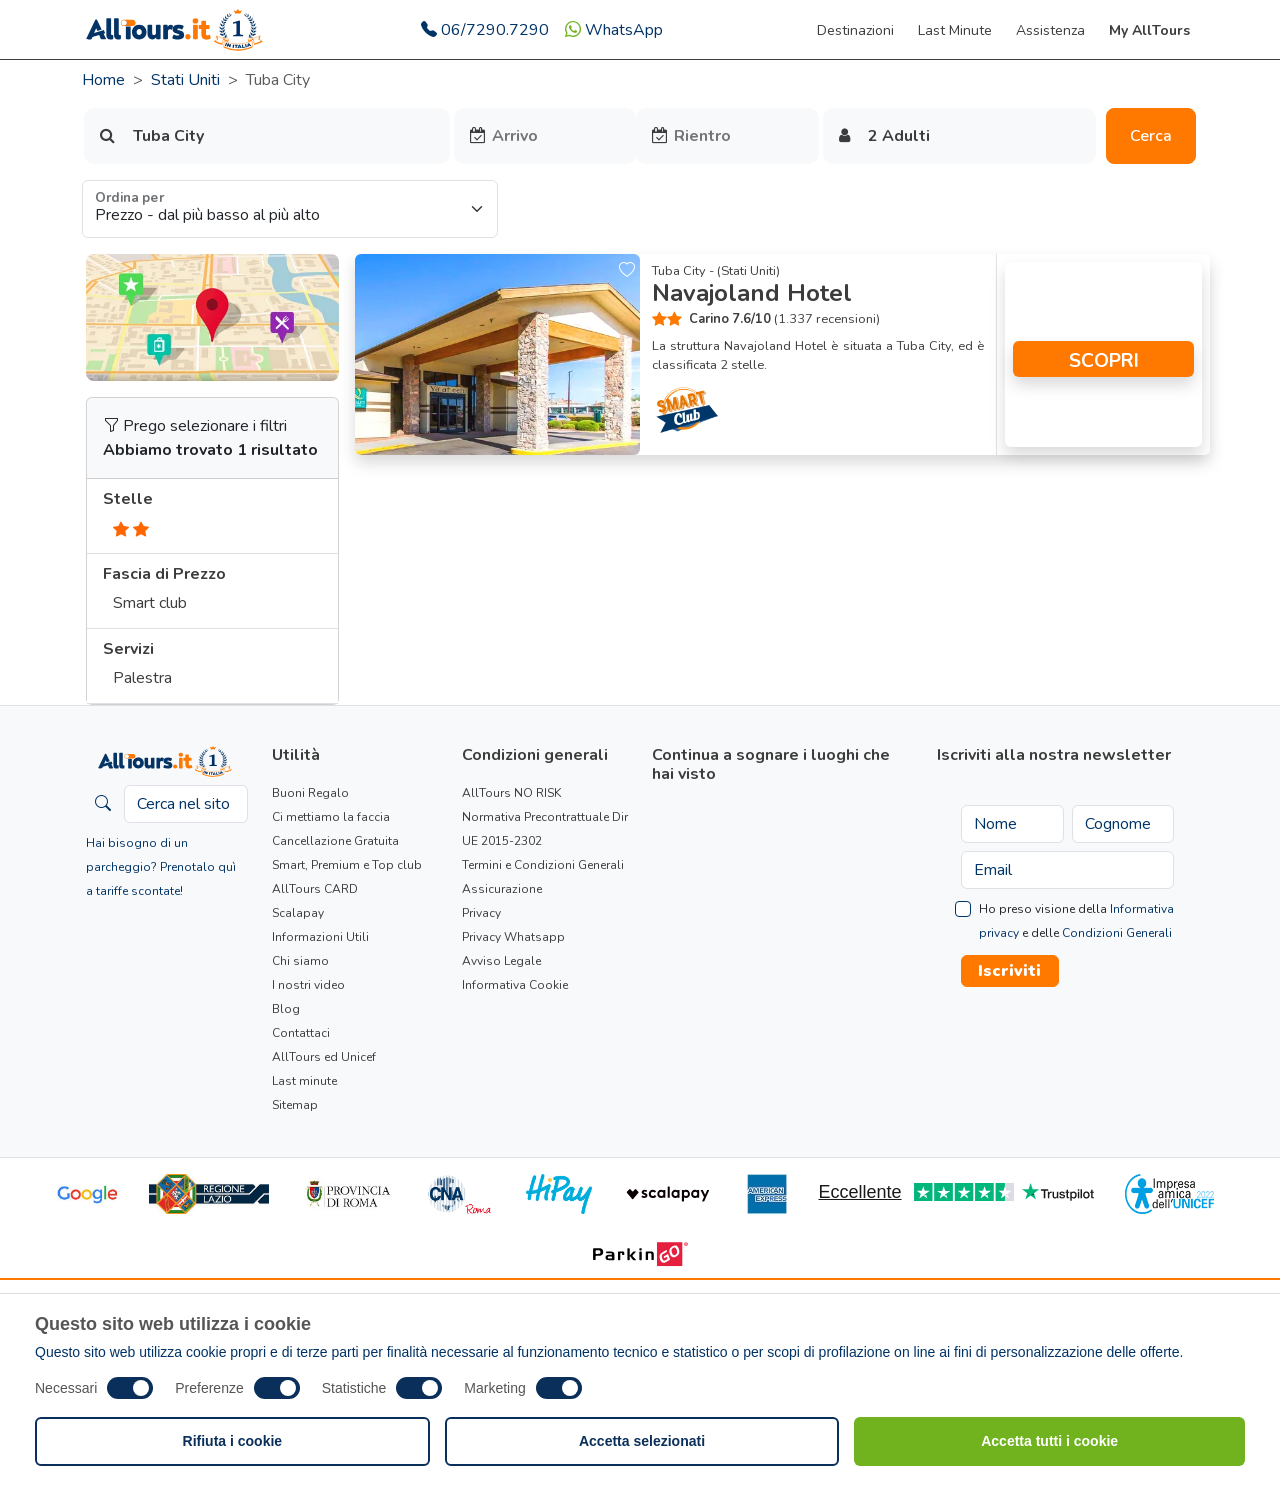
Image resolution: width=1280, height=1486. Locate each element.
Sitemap (295, 1105)
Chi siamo (300, 961)
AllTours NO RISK (511, 793)
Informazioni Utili (320, 937)
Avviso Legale (501, 961)
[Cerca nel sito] (186, 804)
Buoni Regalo (310, 793)
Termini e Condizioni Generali (543, 865)
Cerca (1151, 136)
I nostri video (308, 985)
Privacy (481, 913)
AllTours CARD (315, 889)
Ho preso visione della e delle (1076, 921)
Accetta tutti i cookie (1049, 1441)
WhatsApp (614, 30)
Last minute (304, 1081)
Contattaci (301, 1033)
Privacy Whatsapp (513, 937)
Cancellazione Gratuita (335, 841)
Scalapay (298, 913)
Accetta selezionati (642, 1441)
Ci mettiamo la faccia (331, 817)
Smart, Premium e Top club (347, 865)
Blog (286, 1009)
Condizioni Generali (1117, 933)
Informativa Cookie (515, 985)
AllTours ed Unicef (324, 1057)
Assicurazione (502, 889)
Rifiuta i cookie (233, 1441)
